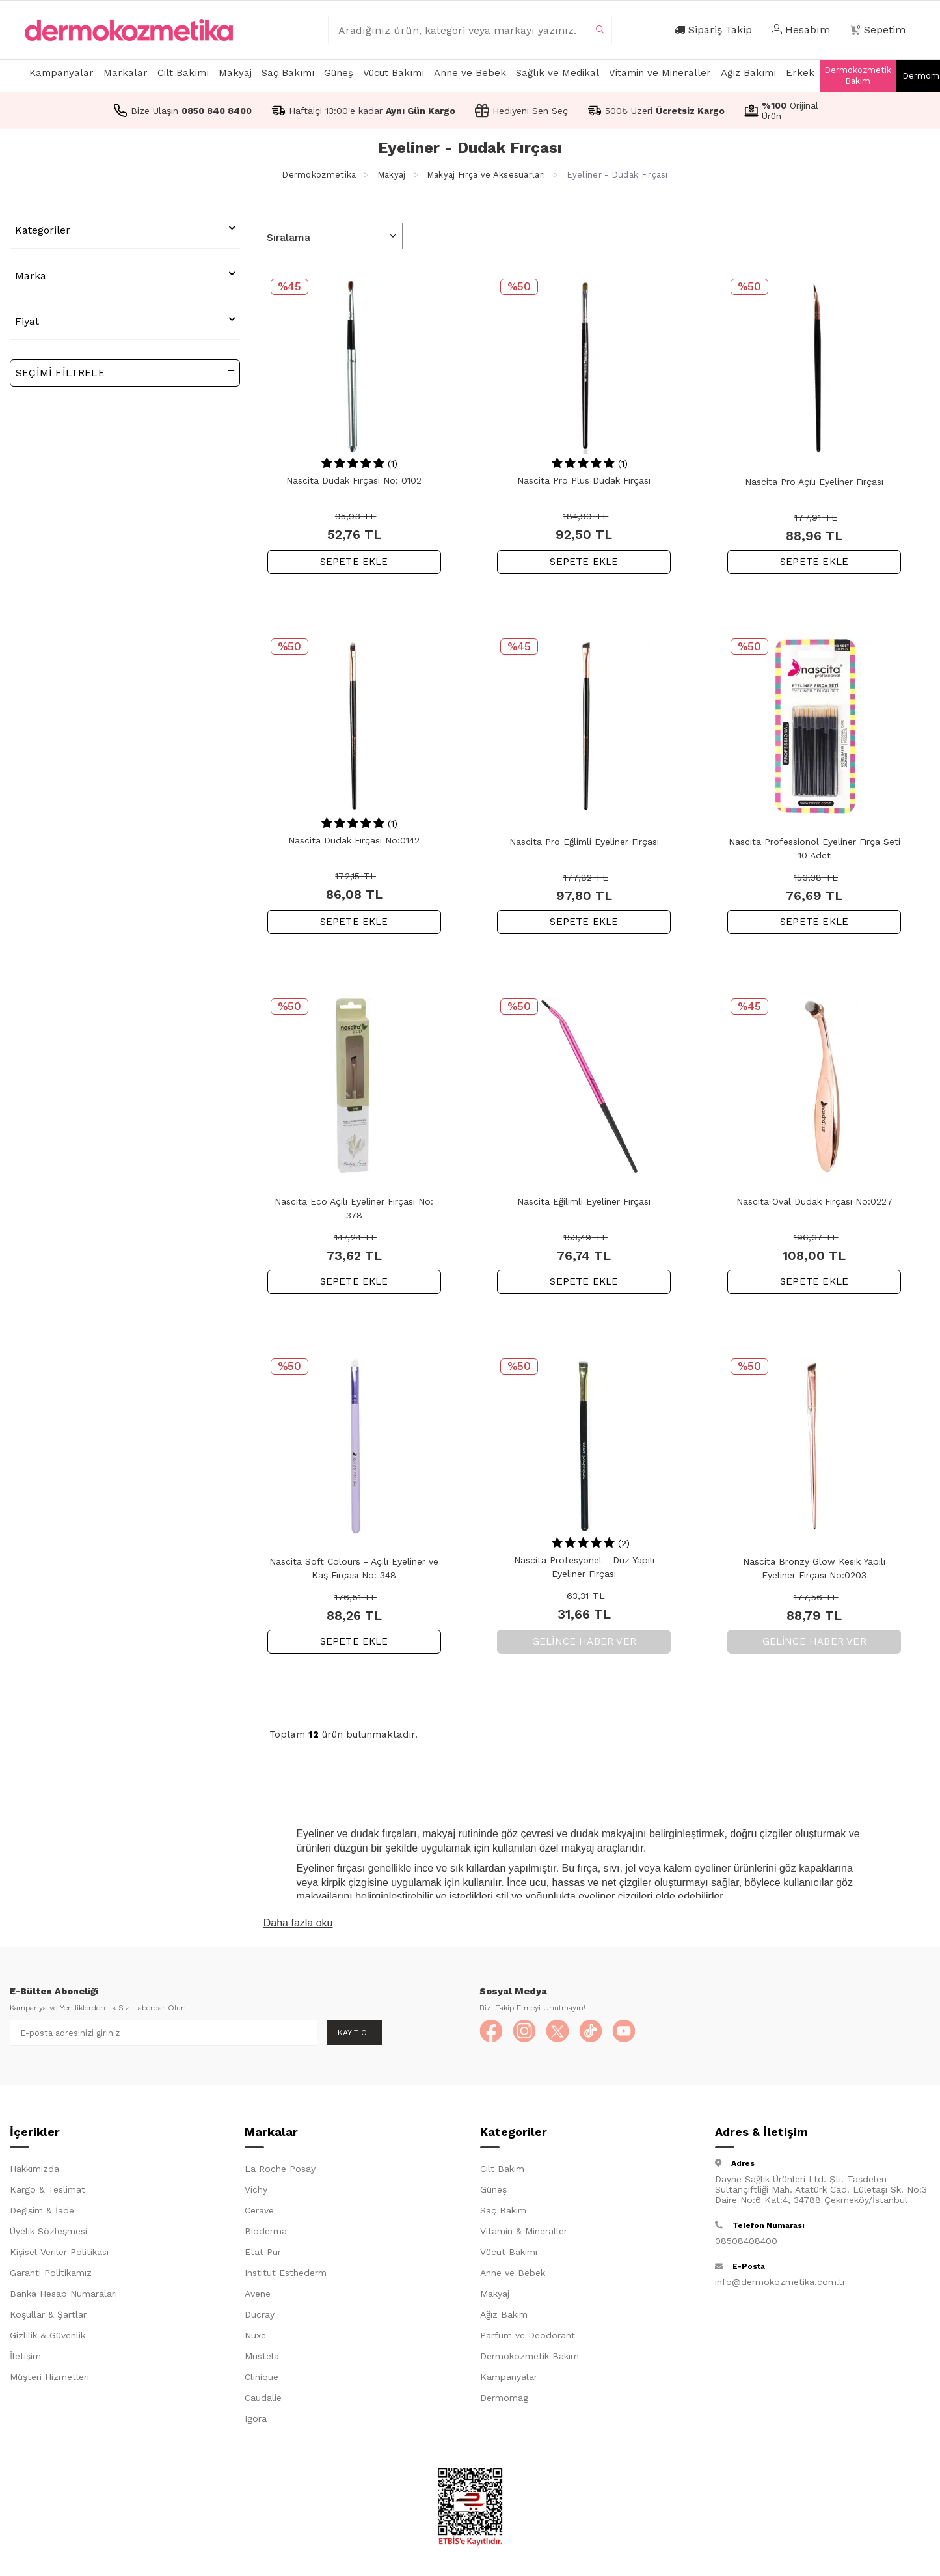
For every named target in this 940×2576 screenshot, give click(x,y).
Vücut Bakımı (393, 73)
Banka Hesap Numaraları (63, 2296)
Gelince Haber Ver (584, 1641)
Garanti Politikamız (51, 2275)
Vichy (256, 2192)
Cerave (259, 2213)
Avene (258, 2296)
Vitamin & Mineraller (523, 2233)
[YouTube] (636, 2033)
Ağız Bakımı (748, 73)
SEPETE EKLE (354, 562)
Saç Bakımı (288, 73)
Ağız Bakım (504, 2317)
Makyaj (235, 73)
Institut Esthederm (286, 2275)
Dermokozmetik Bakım (857, 75)
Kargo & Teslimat (47, 2192)
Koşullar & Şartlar (48, 2317)
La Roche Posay (280, 2171)
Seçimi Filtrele (125, 372)
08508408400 (746, 2243)
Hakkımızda (34, 2171)
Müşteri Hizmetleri (49, 2379)
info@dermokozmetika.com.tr (780, 2284)
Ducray (260, 2317)
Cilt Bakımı (183, 73)
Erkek (800, 73)
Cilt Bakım (502, 2171)
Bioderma (266, 2233)
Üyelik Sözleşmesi (48, 2233)
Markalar (125, 73)
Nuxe (255, 2338)
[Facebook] (492, 2033)
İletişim (25, 2358)
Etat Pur (263, 2254)
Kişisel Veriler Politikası (59, 2254)
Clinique (261, 2379)
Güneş (338, 73)
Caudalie (263, 2400)
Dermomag (504, 2400)
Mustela (262, 2358)
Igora (256, 2421)
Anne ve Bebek (470, 73)
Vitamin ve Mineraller (660, 73)
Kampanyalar (61, 73)
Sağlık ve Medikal (557, 73)
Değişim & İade (42, 2213)
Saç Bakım (503, 2213)
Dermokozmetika (319, 175)
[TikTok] (600, 2033)
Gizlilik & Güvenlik (47, 2338)
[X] (564, 2033)
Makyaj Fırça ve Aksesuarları (486, 175)
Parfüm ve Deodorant (527, 2338)
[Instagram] (528, 2033)
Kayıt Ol (354, 2032)
